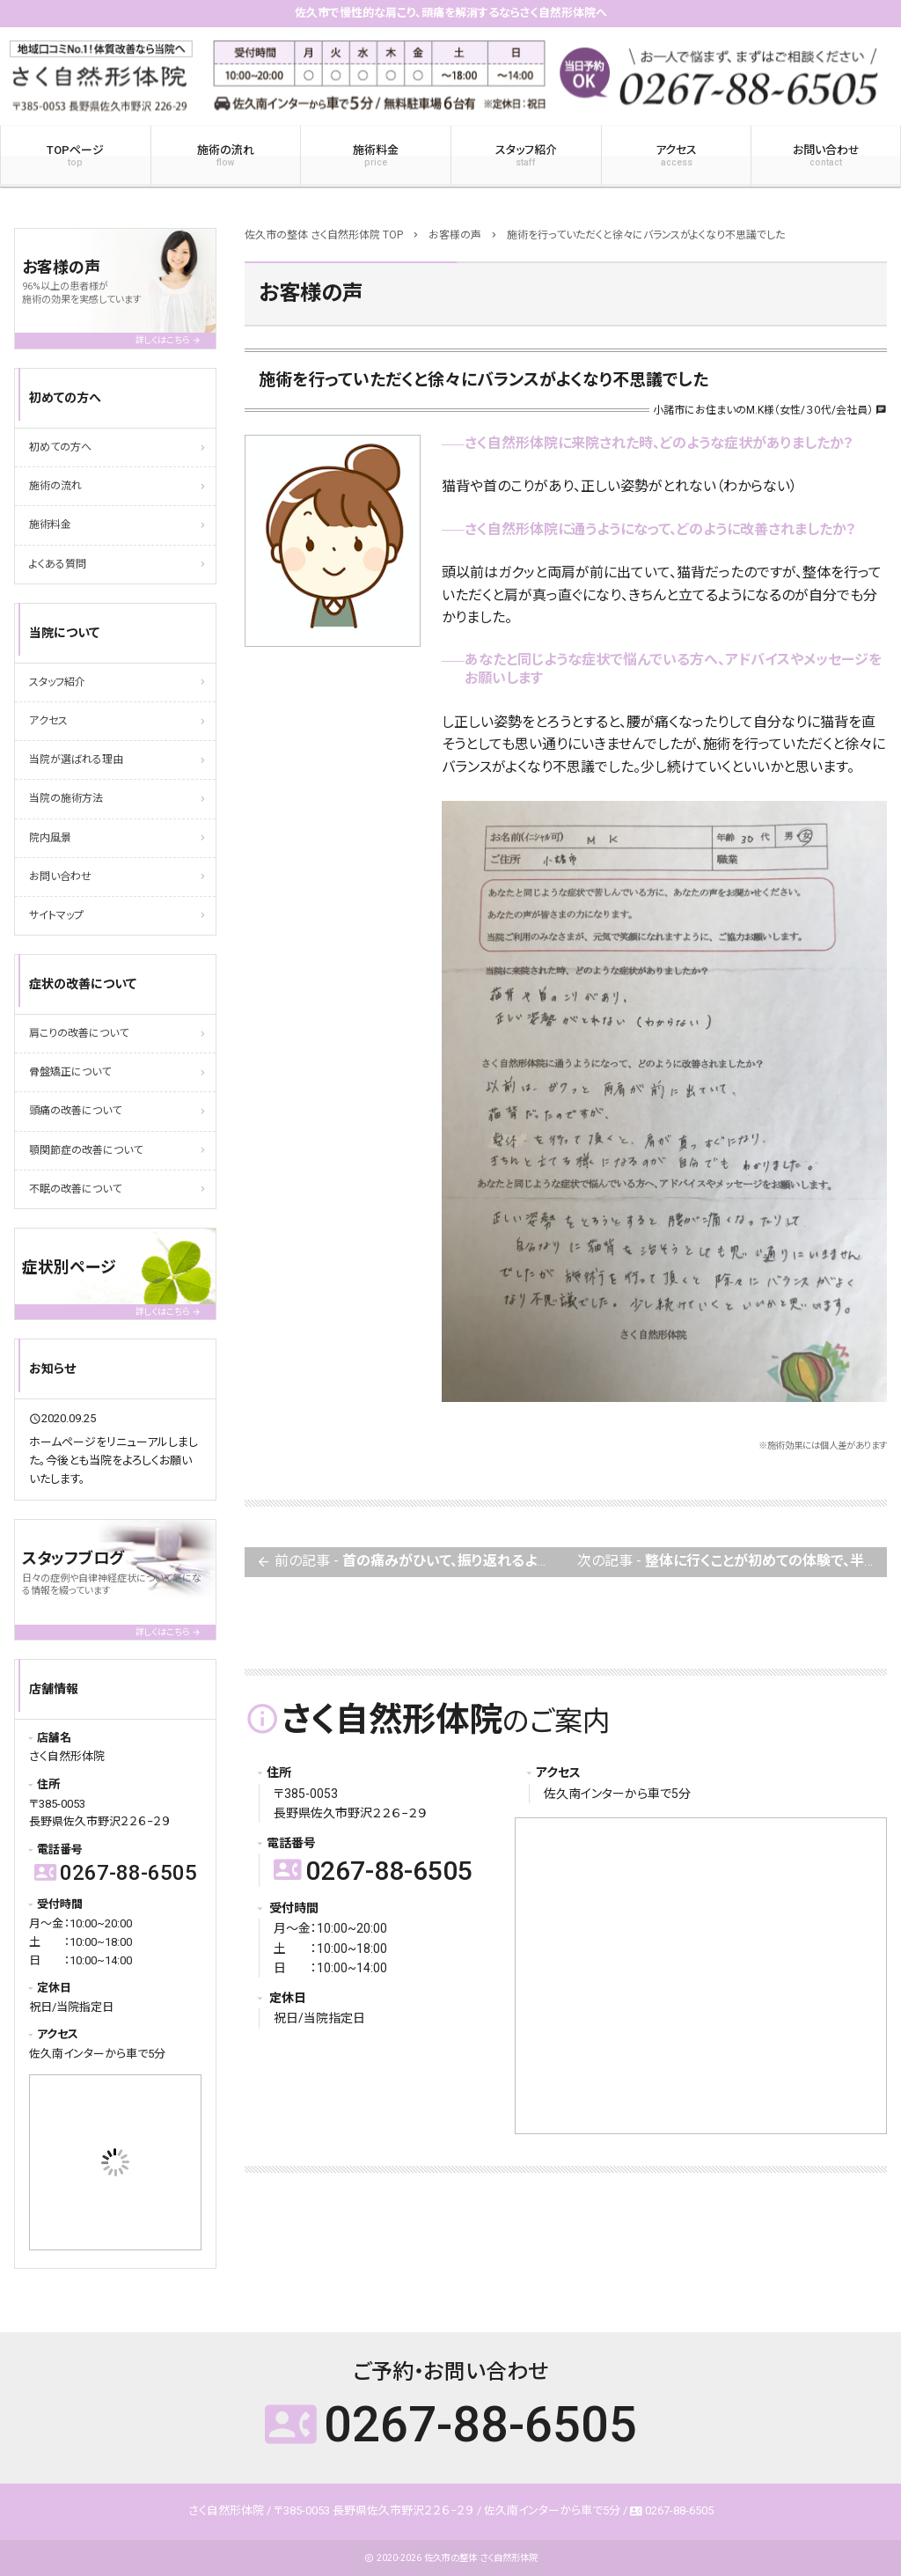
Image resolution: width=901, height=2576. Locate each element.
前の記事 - (411, 1562)
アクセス (676, 155)
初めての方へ (60, 447)
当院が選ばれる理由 (76, 759)
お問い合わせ (60, 876)
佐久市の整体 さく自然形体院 (481, 2558)
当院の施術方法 (66, 798)
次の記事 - (732, 1562)
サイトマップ (56, 915)
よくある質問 (57, 564)
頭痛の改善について (75, 1111)
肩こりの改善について (78, 1033)
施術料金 (375, 155)
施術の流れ (226, 155)
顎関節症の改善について (86, 1150)
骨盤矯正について (70, 1072)
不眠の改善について (75, 1189)
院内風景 (50, 838)
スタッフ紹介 (526, 155)
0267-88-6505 (373, 1870)
